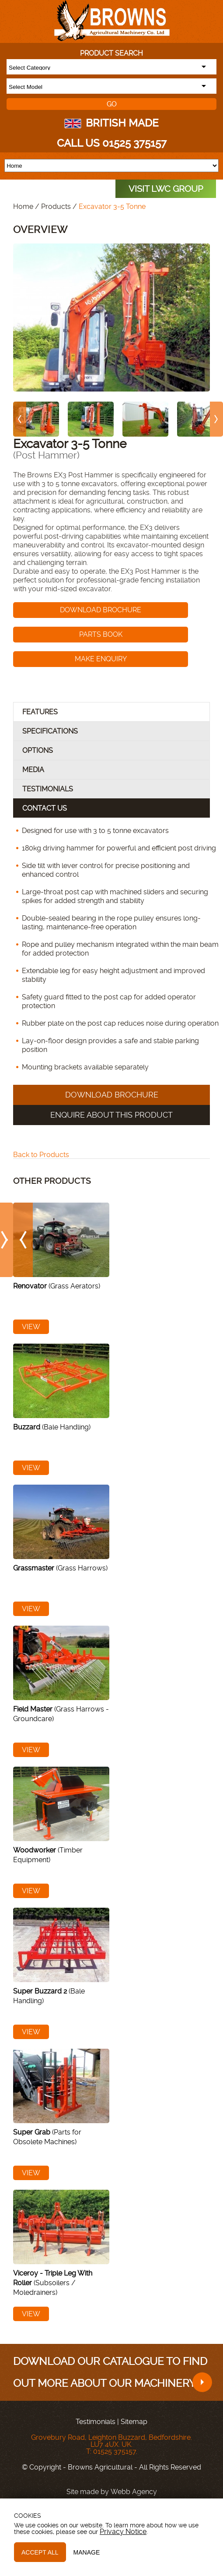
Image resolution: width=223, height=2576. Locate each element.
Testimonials (95, 2421)
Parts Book (100, 634)
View (31, 1327)
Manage (86, 2552)
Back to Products (41, 1154)
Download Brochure (100, 610)
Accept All (40, 2552)
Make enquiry (101, 659)
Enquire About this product (111, 1114)
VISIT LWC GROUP (166, 188)
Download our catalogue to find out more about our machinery (112, 2373)
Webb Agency (134, 2492)
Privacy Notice (123, 2531)
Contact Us (44, 808)
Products (56, 206)
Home (23, 206)
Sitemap (134, 2421)
